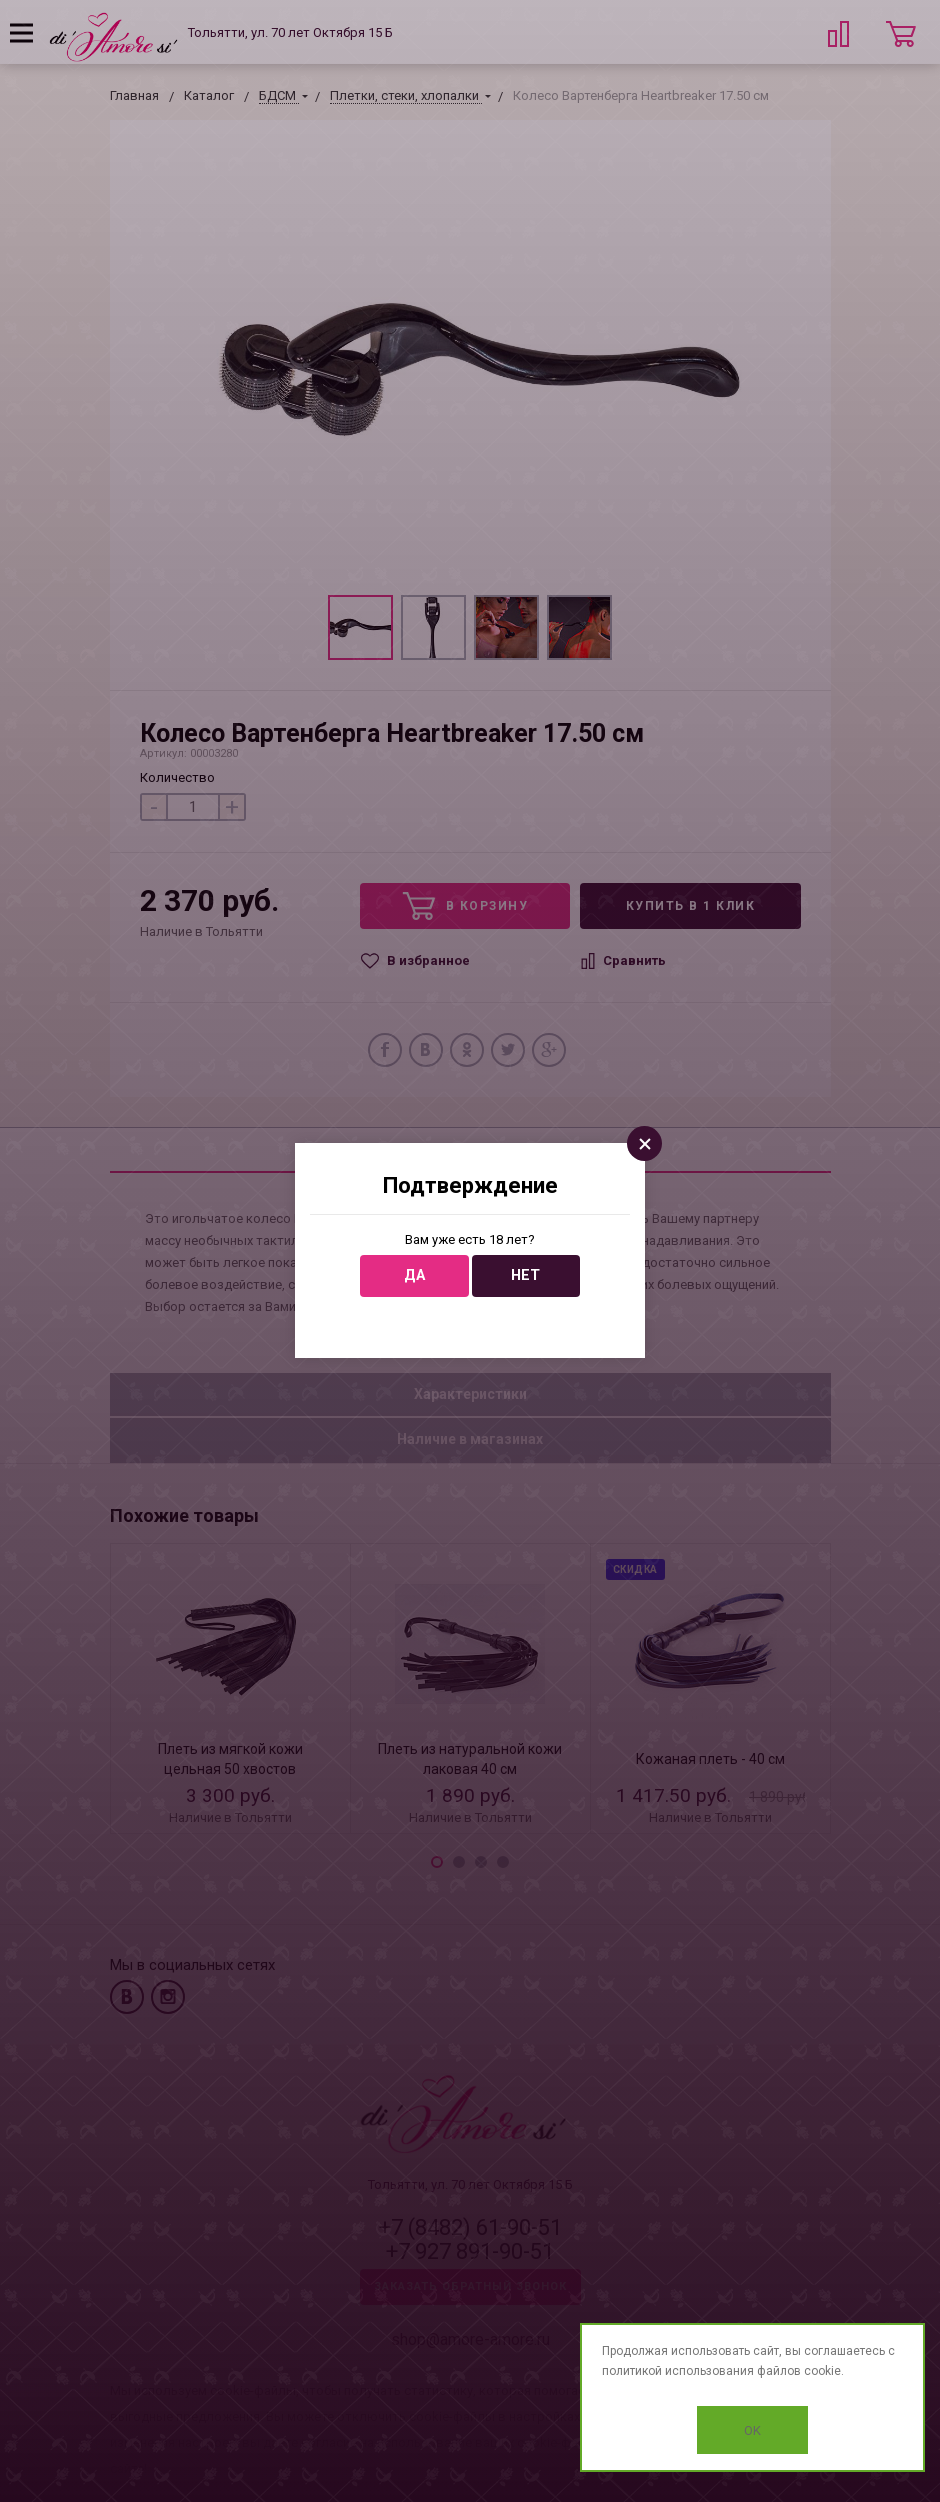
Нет (525, 1275)
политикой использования (678, 2371)
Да (414, 1275)
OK (752, 2430)
